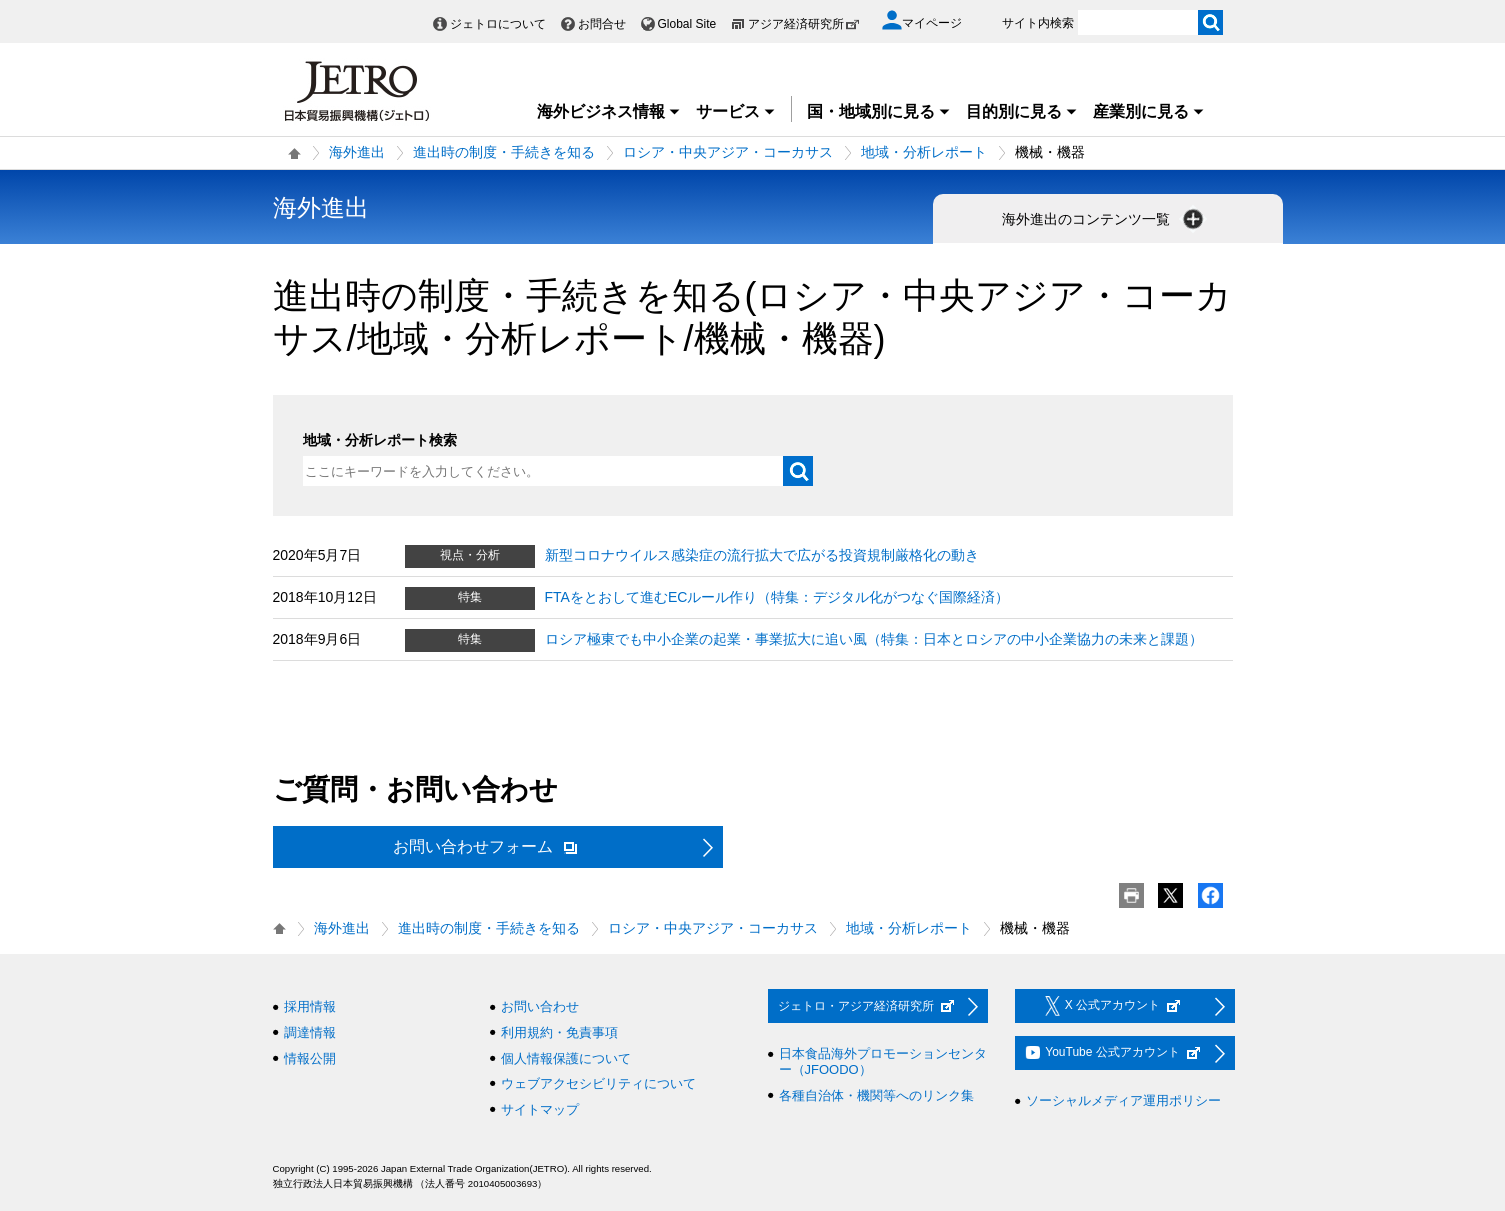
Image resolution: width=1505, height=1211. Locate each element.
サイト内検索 (1038, 23)
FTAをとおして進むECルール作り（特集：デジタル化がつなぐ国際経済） (777, 597)
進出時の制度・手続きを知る (504, 152)
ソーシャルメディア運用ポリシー (1123, 1100)
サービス (736, 111)
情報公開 (310, 1058)
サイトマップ (540, 1109)
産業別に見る (1149, 111)
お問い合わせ (540, 1006)
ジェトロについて (498, 24)
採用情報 (310, 1006)
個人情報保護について (566, 1058)
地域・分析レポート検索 (380, 440)
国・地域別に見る (879, 111)
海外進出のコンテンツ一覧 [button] (1105, 219)
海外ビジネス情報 (609, 111)
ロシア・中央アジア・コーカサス (728, 152)
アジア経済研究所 (804, 24)
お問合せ (602, 24)
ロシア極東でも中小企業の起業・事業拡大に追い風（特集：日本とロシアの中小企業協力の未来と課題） (874, 639)
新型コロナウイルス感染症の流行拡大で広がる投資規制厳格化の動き (762, 555)
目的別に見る (1022, 111)
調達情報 (310, 1032)
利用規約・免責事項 (559, 1032)
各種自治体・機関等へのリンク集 (876, 1095)
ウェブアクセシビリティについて (598, 1083)
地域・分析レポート (924, 152)
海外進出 (357, 152)
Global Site (687, 24)
